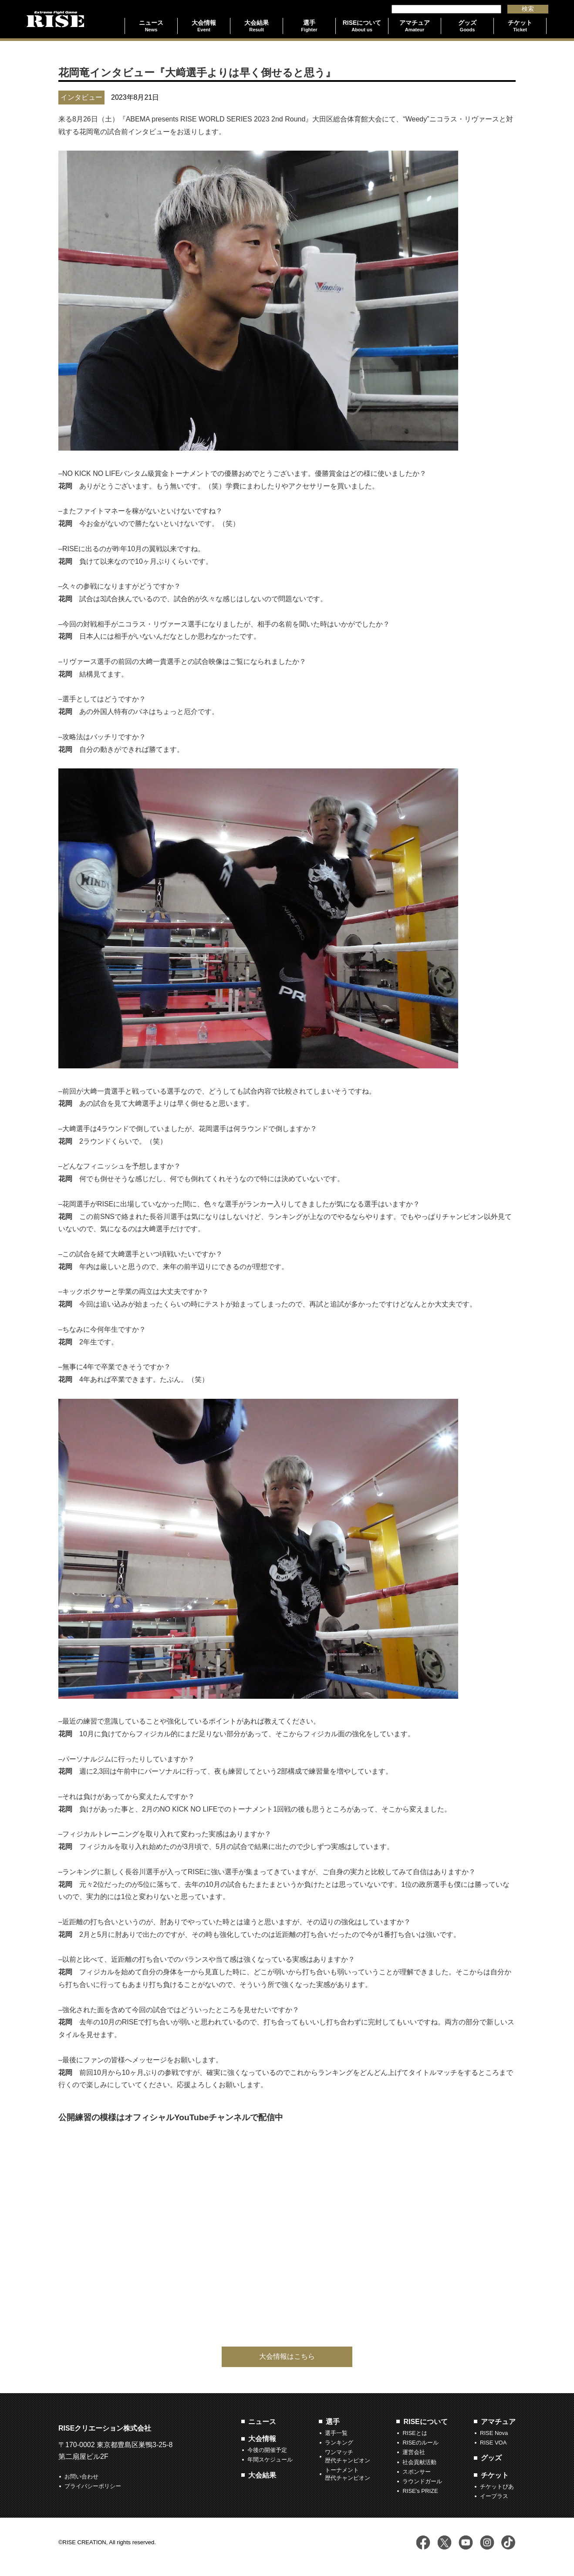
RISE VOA (493, 2442)
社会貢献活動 (419, 2462)
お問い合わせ (81, 2476)
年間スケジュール (270, 2459)
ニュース (262, 2421)
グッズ (491, 2458)
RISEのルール (420, 2442)
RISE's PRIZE (420, 2491)
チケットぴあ (497, 2486)
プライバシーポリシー (92, 2486)
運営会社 (413, 2452)
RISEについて (425, 2421)
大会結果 (262, 2475)
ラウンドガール (422, 2481)
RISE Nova (494, 2433)
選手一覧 (336, 2433)
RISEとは (414, 2433)
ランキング (339, 2442)
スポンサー (416, 2471)
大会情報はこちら (287, 2356)
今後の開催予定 (267, 2450)
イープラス (494, 2496)
